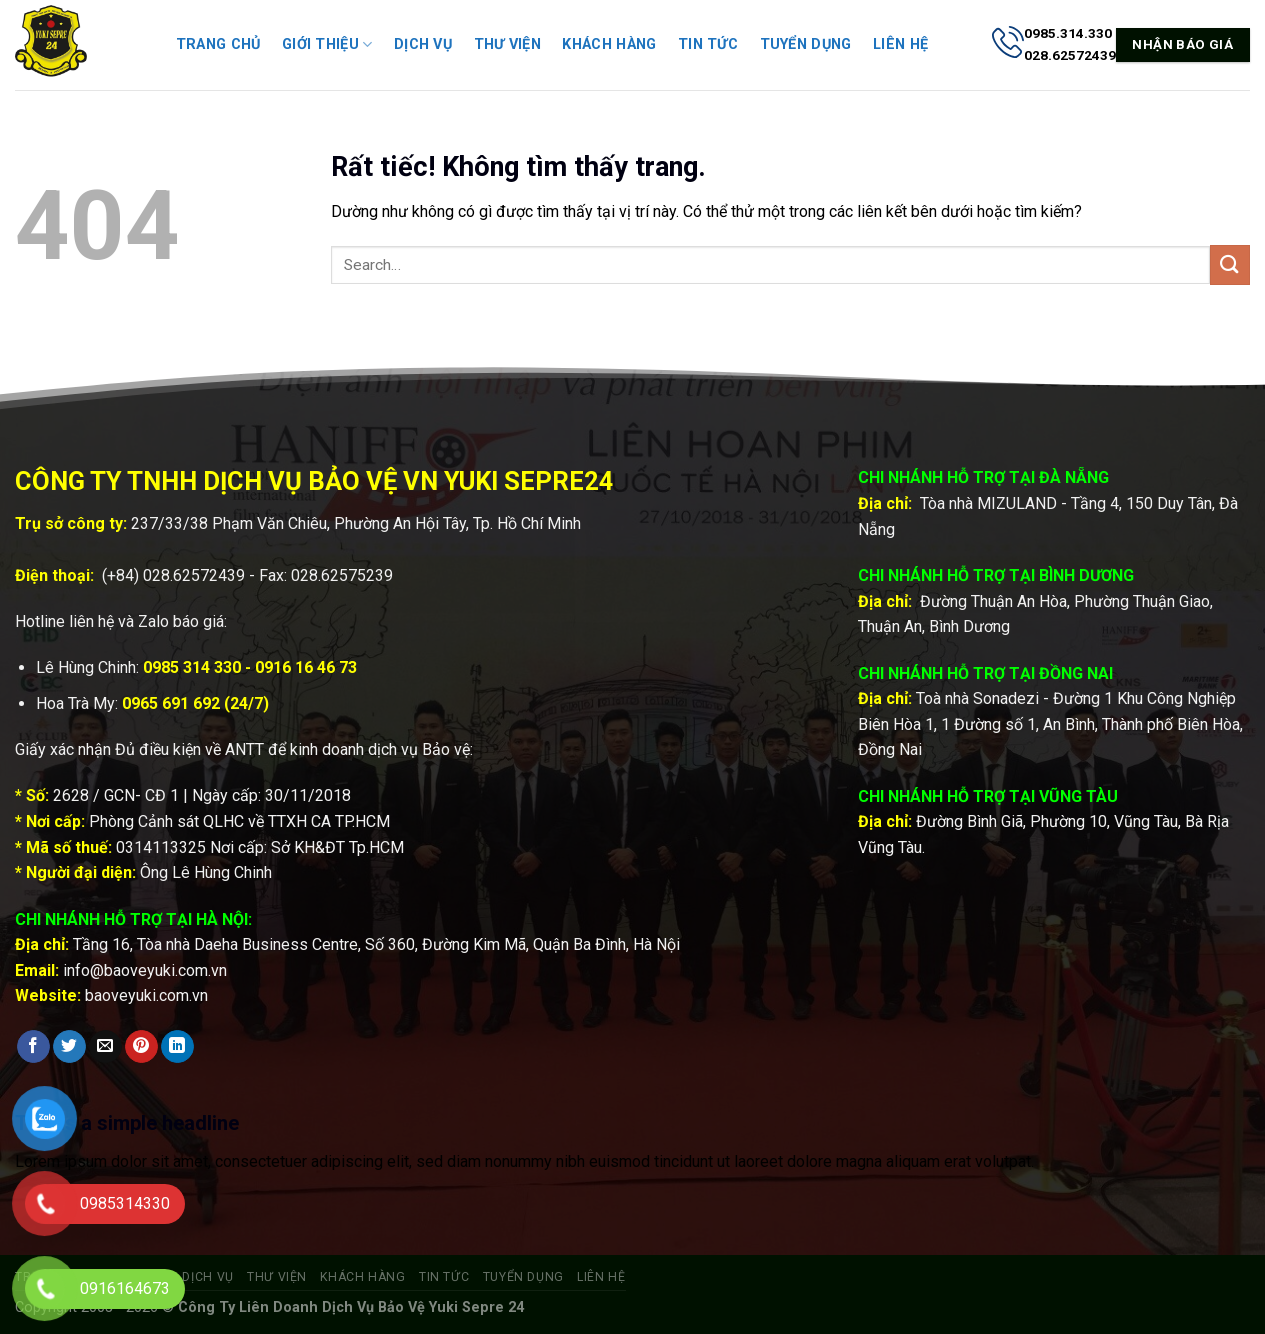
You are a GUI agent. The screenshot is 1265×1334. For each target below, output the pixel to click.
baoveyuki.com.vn (146, 995)
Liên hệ (900, 44)
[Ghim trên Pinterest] (141, 1047)
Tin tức (708, 44)
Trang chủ (218, 44)
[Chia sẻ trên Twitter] (69, 1047)
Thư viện (507, 44)
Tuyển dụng (806, 44)
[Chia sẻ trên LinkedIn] (177, 1047)
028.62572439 (194, 575)
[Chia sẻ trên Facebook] (33, 1047)
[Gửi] (1230, 264)
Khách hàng (609, 44)
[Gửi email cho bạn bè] (105, 1047)
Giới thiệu (327, 44)
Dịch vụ (423, 44)
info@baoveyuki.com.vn (145, 970)
